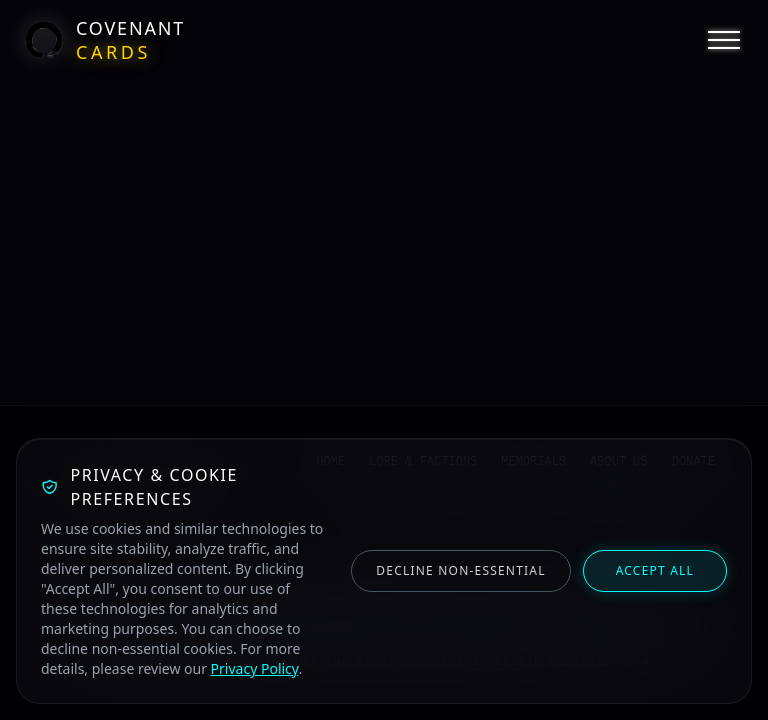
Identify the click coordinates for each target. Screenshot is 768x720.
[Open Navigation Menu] (724, 40)
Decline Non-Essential (460, 570)
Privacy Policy (255, 668)
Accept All (655, 570)
